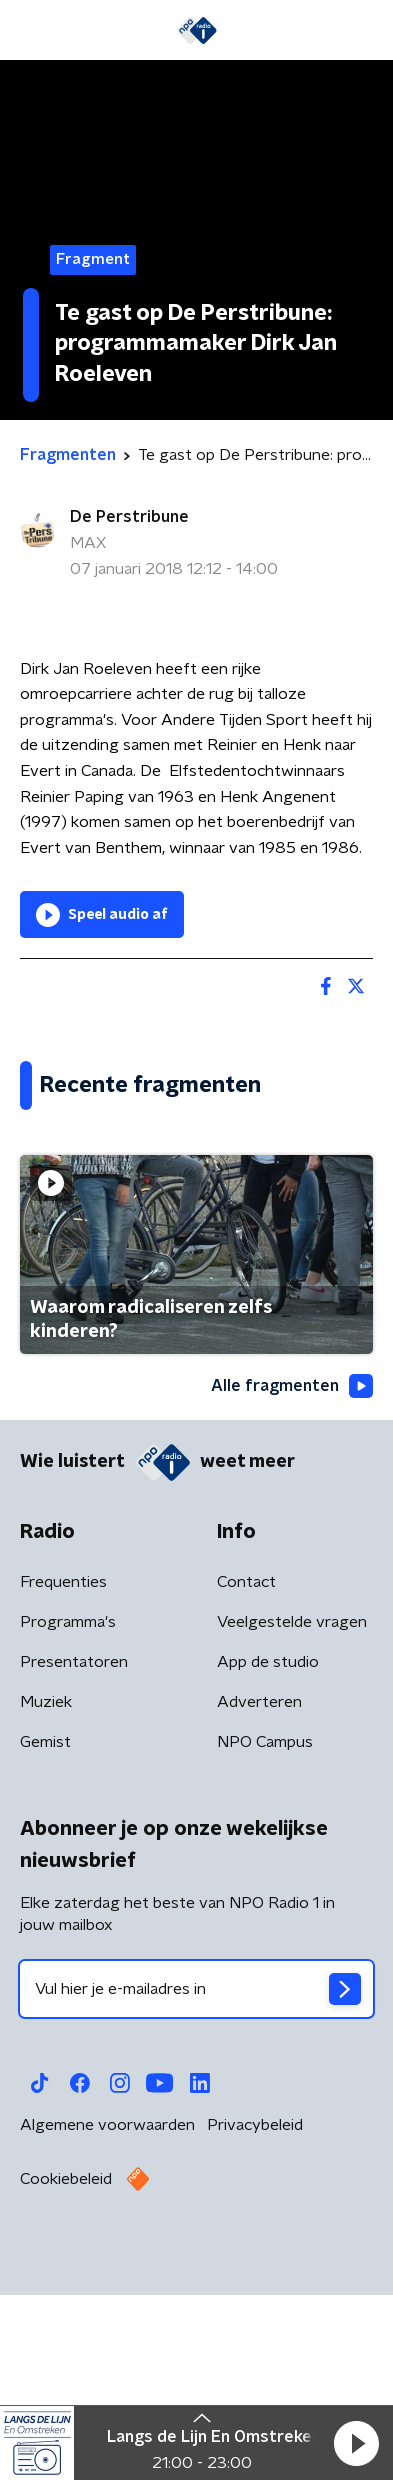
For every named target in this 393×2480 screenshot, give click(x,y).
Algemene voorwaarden (107, 2323)
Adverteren (259, 1900)
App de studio (268, 1860)
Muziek (46, 1900)
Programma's (68, 1820)
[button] (356, 2443)
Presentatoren (74, 1860)
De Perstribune (129, 517)
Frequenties (63, 1780)
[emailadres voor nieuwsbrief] (196, 2187)
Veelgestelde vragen (292, 1820)
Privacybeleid (255, 2323)
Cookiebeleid (66, 2377)
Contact (246, 1780)
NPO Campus (265, 1940)
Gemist (45, 1940)
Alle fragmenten (292, 1585)
